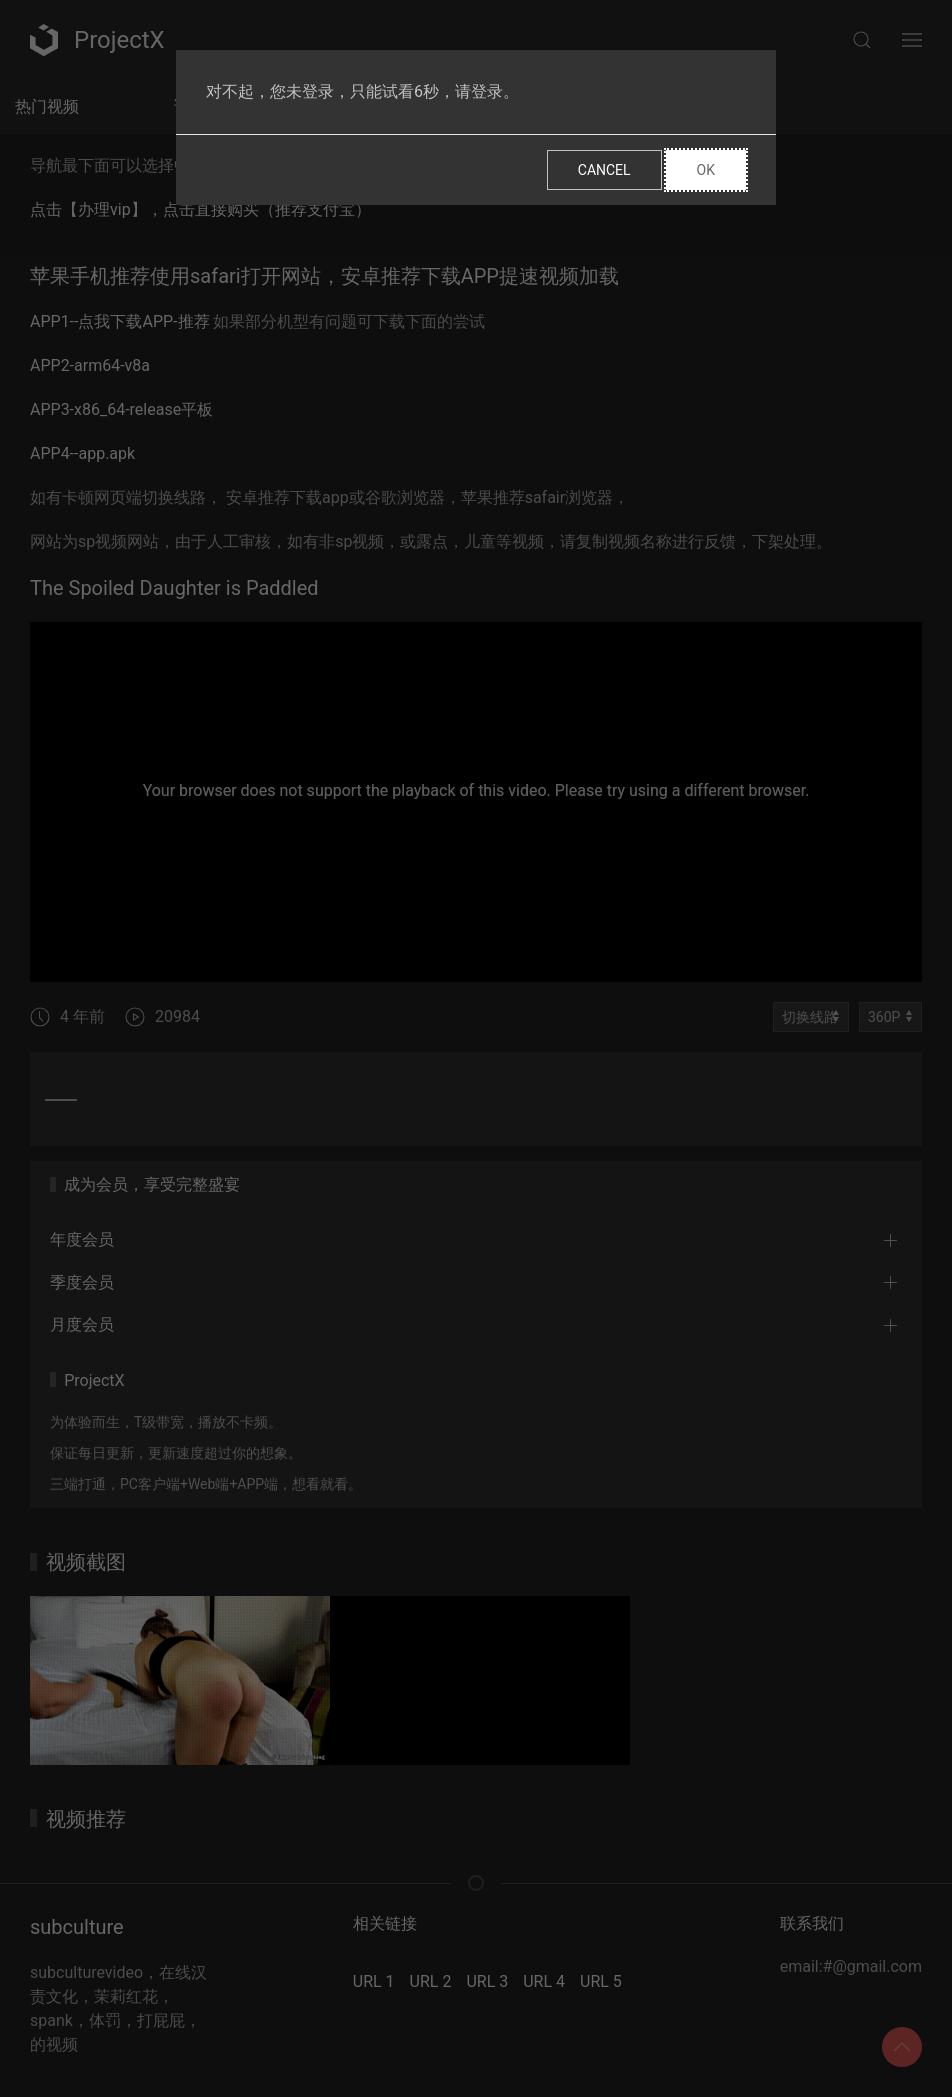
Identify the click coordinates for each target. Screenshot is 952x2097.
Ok (706, 170)
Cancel (604, 170)
